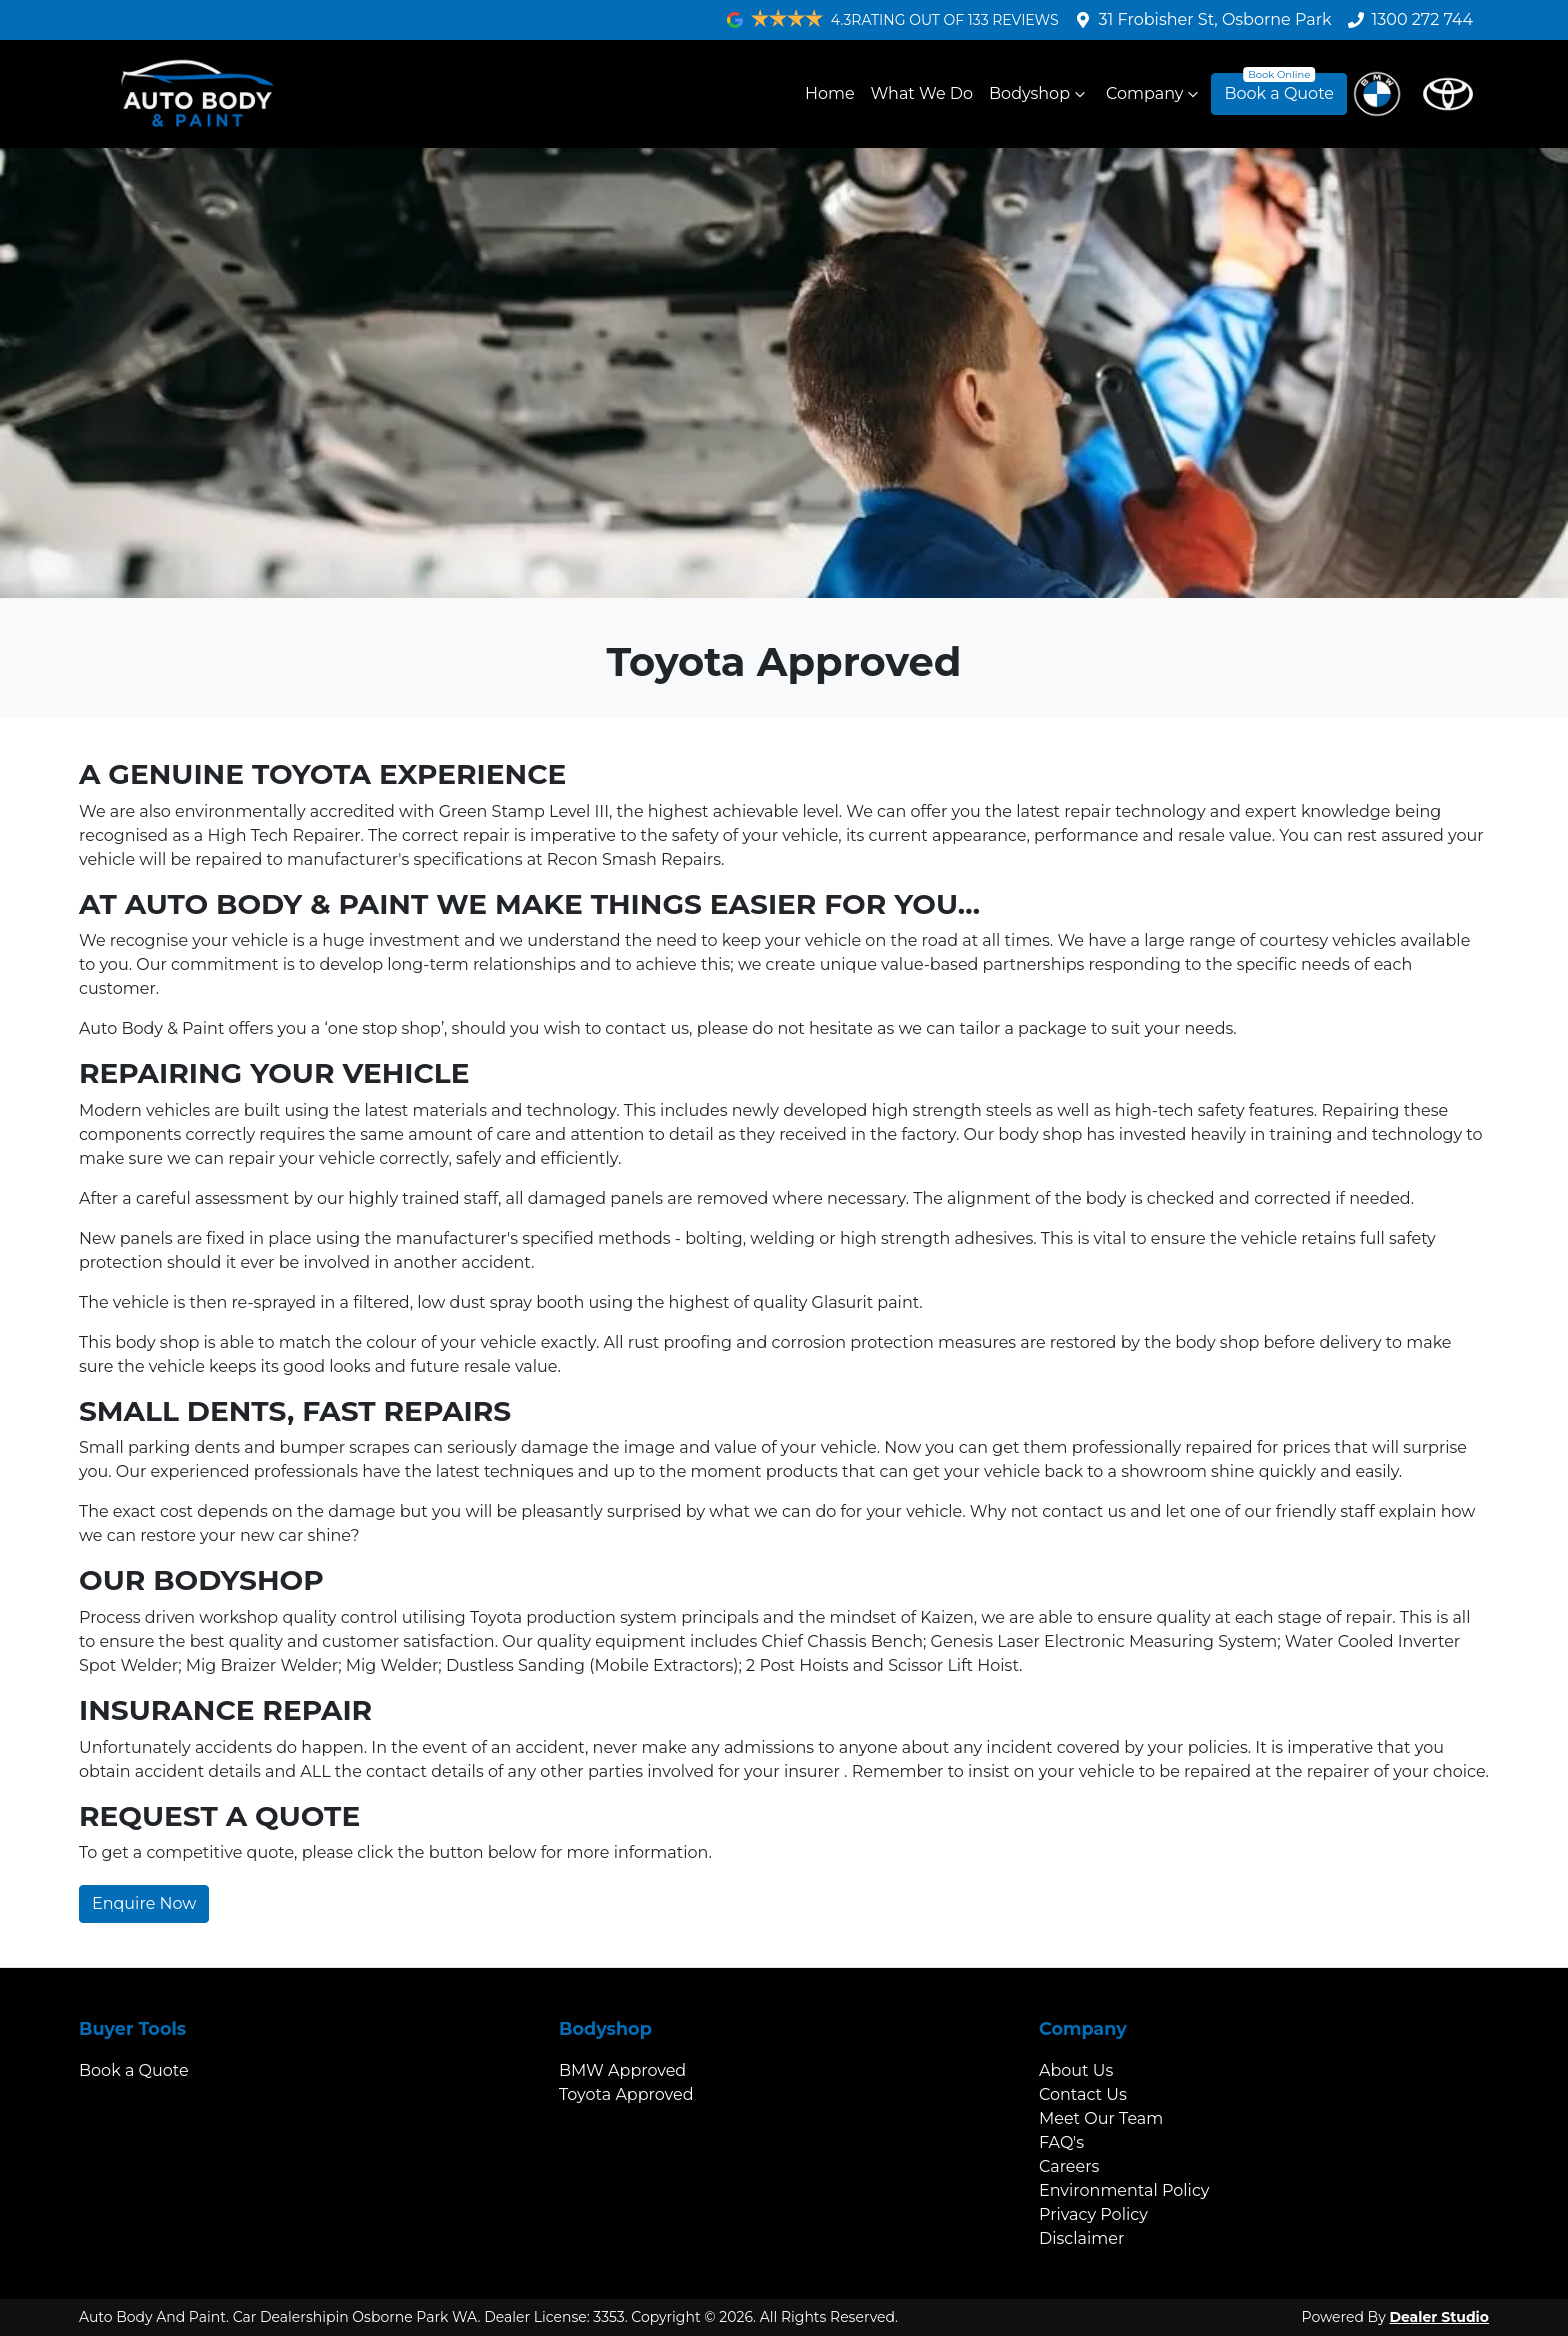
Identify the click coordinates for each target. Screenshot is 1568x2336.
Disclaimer (1081, 2238)
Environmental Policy (1124, 2190)
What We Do (922, 93)
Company (1154, 94)
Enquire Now (144, 1903)
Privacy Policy (1093, 2214)
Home (830, 93)
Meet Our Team (1101, 2118)
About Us (1076, 2070)
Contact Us (1083, 2094)
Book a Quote (1279, 93)
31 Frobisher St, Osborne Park (1215, 19)
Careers (1069, 2166)
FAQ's (1061, 2142)
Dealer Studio (1439, 2317)
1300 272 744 (1422, 19)
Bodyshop (1039, 94)
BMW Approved (622, 2070)
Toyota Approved (626, 2094)
